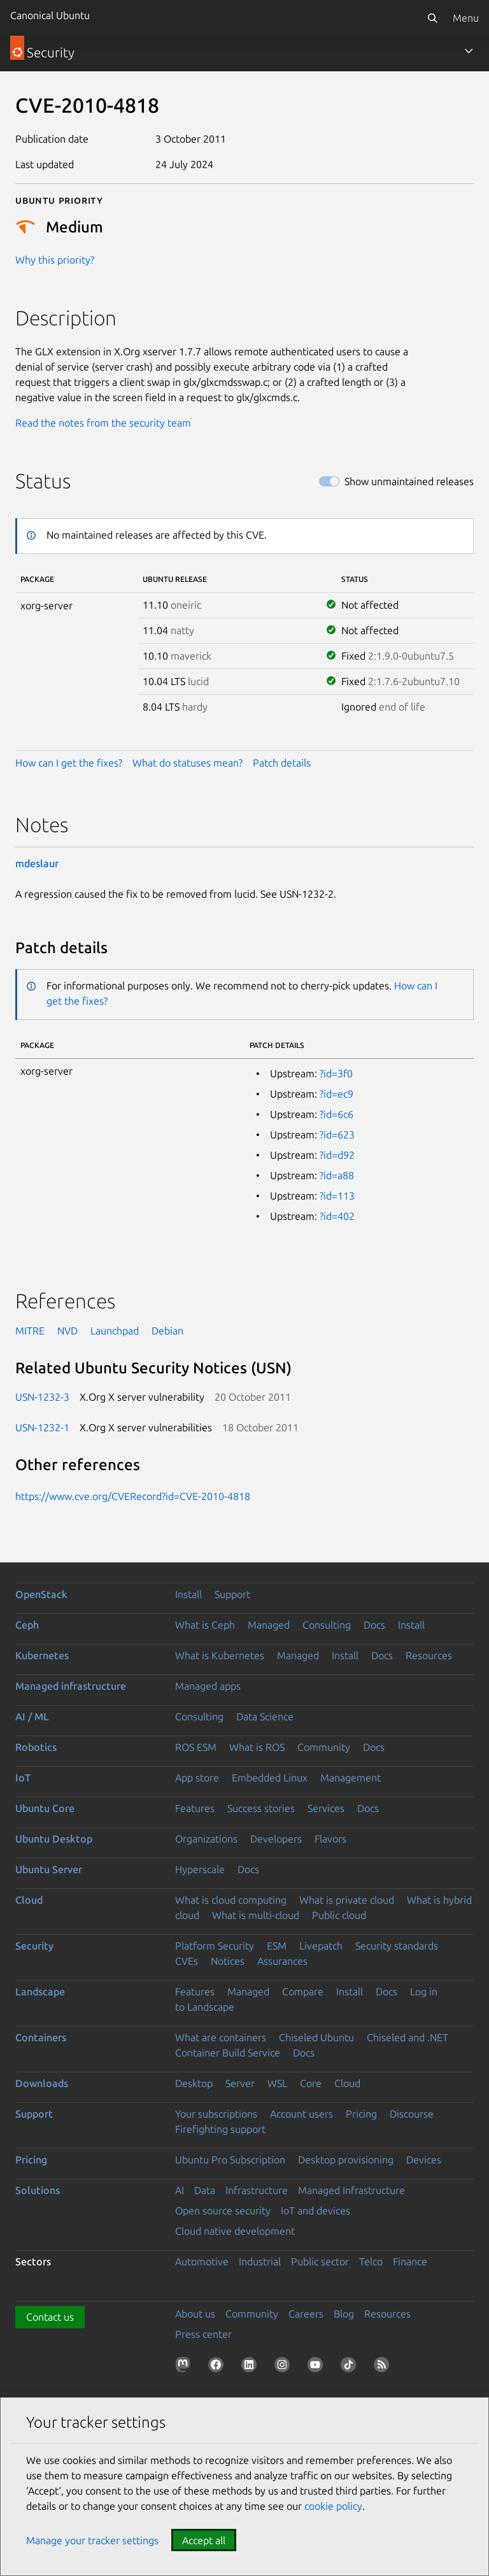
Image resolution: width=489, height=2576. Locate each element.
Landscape (40, 1991)
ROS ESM (195, 1747)
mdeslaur (37, 863)
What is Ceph (205, 1625)
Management (350, 1777)
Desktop (194, 2083)
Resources (429, 1655)
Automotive (202, 2261)
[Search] (432, 18)
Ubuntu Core (44, 1808)
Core (311, 2083)
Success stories (261, 1808)
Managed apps (208, 1686)
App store (197, 1777)
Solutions (37, 2190)
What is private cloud (346, 1900)
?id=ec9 (336, 1094)
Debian (167, 1330)
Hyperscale (200, 1869)
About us (195, 2313)
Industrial (260, 2261)
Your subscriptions (216, 2114)
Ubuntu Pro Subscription (230, 2159)
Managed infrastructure (70, 1686)
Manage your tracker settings (92, 2540)
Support (232, 1594)
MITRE (30, 1330)
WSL (277, 2083)
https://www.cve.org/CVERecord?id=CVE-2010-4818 (132, 1496)
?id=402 (337, 1216)
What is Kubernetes (219, 1655)
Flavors (330, 1838)
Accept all (203, 2540)
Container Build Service (227, 2052)
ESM (277, 1945)
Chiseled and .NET (407, 2037)
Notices (227, 1961)
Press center (203, 2334)
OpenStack (41, 1594)
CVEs (186, 1961)
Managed (269, 1625)
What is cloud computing (231, 1900)
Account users (301, 2114)
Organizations (206, 1838)
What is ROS (257, 1747)
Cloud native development (235, 2231)
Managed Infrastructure (351, 2190)
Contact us (50, 2317)
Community (323, 1747)
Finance (410, 2261)
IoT (23, 1777)
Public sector (320, 2261)
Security (34, 1945)
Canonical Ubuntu (50, 15)
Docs (374, 1625)
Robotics (36, 1747)
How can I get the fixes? (68, 762)
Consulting (326, 1625)
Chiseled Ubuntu (316, 2037)
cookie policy (333, 2506)
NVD (67, 1330)
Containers (40, 2037)
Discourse (412, 2114)
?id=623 (337, 1134)
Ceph (27, 1625)
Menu (466, 18)
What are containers (220, 2037)
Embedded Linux (270, 1777)
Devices (423, 2159)
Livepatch (321, 1945)
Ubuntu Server (48, 1869)
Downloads (41, 2083)
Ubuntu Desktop (53, 1838)
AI (179, 2190)
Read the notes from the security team (103, 422)
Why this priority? (54, 259)
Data (204, 2190)
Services (326, 1808)
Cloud (29, 1900)
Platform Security (214, 1945)
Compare (302, 1991)
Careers (305, 2313)
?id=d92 (337, 1155)
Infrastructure (256, 2190)
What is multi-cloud (255, 1915)
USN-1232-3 (42, 1397)
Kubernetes (42, 1655)
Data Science (265, 1716)
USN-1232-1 (42, 1427)
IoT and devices (315, 2210)
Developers (276, 1838)
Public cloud (339, 1915)
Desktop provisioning (345, 2159)
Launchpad (114, 1330)
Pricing (361, 2114)
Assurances (282, 1961)
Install (188, 1594)
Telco (371, 2261)
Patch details (282, 762)
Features (195, 1808)
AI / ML (32, 1716)
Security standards (396, 1945)
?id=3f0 (336, 1073)
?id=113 (337, 1195)
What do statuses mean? (187, 762)
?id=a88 (337, 1175)
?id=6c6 (336, 1114)
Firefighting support (220, 2129)
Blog (344, 2313)
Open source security (223, 2210)
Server (240, 2083)
